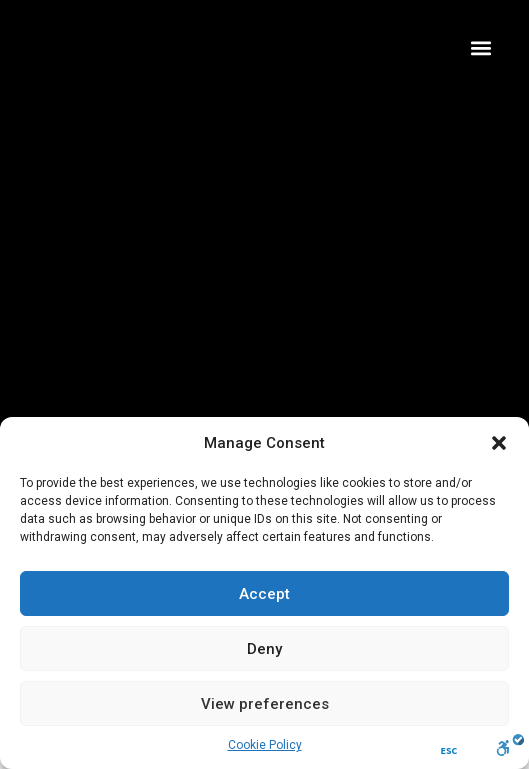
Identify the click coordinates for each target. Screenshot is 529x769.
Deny (264, 649)
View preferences (265, 704)
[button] (499, 443)
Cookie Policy (265, 745)
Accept (264, 594)
